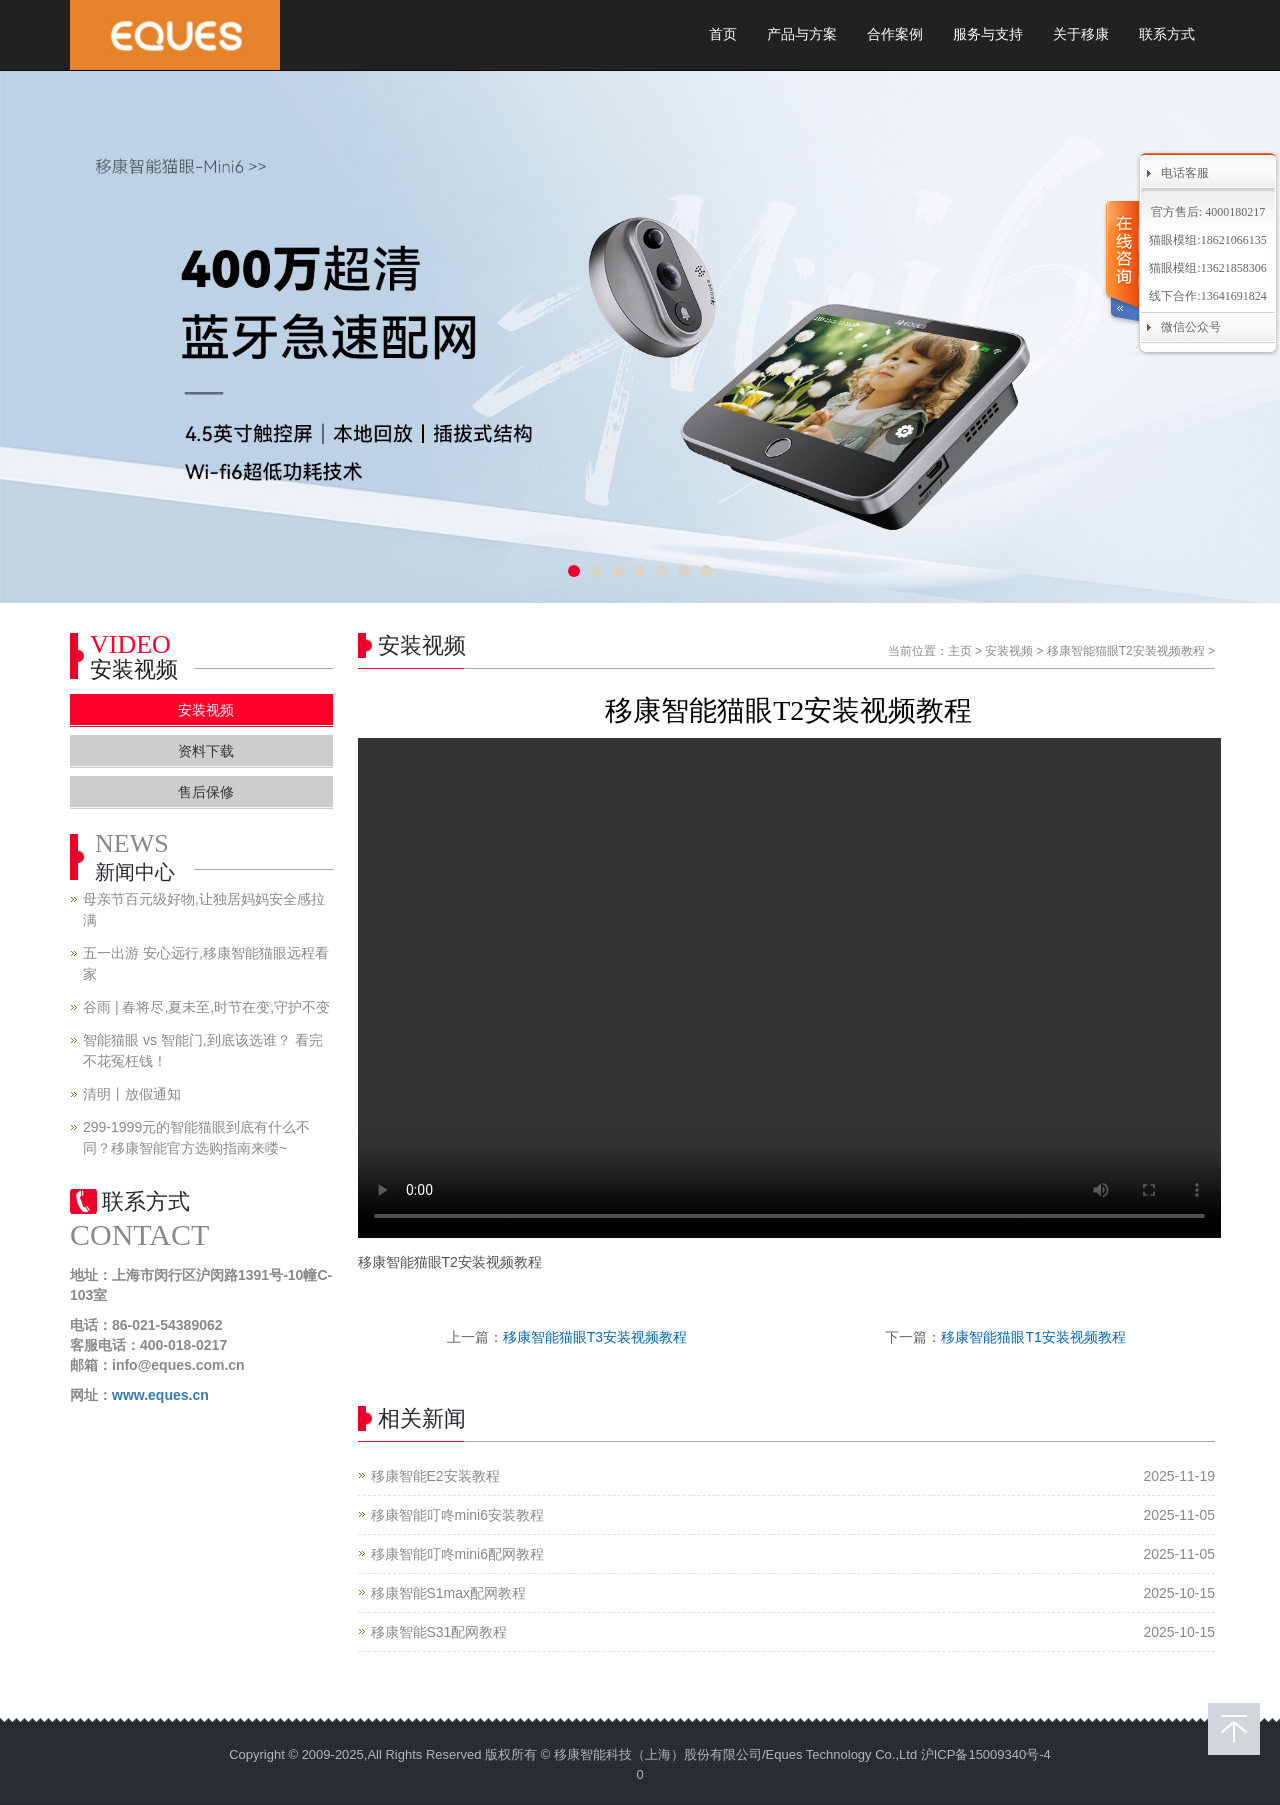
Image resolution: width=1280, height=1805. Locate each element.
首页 (723, 34)
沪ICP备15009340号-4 (986, 1754)
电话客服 (1185, 173)
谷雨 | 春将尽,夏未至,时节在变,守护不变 (206, 1007)
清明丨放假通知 (132, 1094)
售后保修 (206, 792)
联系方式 (1167, 34)
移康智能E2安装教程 (435, 1476)
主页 (960, 651)
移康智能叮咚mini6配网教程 (457, 1554)
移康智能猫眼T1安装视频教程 (1033, 1337)
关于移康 (1081, 34)
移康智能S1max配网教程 (449, 1593)
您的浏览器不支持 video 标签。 (789, 988)
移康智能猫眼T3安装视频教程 (595, 1337)
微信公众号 (1191, 327)
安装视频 (1009, 651)
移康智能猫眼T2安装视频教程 (1126, 651)
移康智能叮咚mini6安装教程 (457, 1515)
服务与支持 (988, 34)
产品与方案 (802, 34)
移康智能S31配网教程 (439, 1632)
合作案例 (895, 34)
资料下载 (206, 751)
